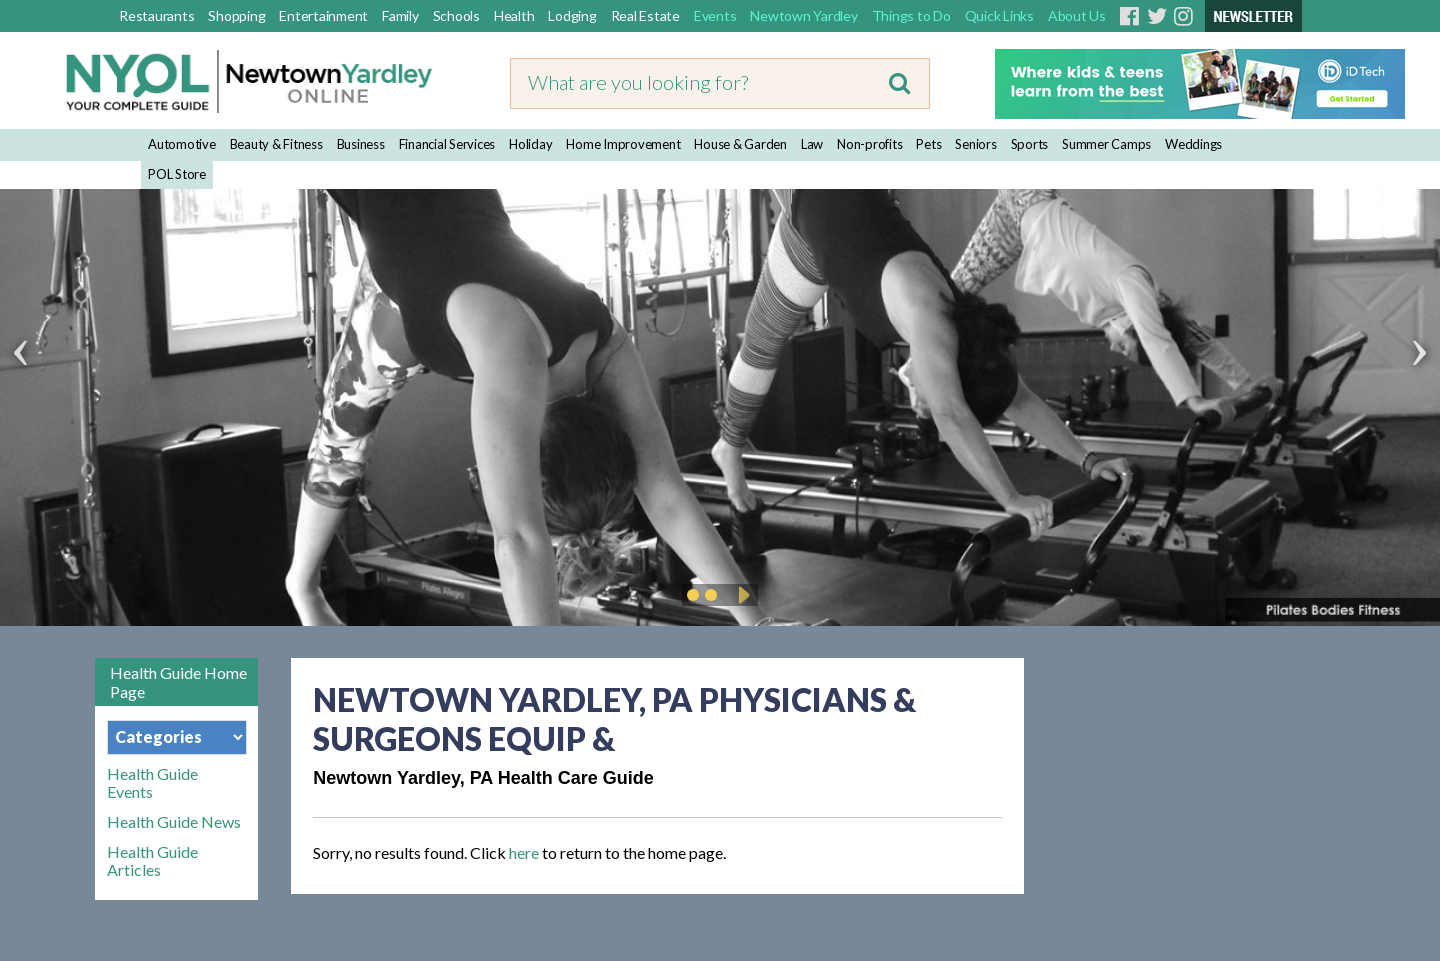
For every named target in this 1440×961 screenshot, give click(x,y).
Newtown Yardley (803, 15)
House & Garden (740, 144)
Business (361, 144)
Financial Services (447, 144)
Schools (456, 15)
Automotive (182, 144)
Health (514, 15)
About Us (1077, 15)
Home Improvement (623, 144)
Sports (1030, 144)
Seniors (975, 144)
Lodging (572, 15)
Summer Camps (1106, 144)
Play (741, 595)
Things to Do (911, 15)
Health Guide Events (152, 783)
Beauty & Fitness (276, 144)
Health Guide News (174, 822)
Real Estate (645, 15)
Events (715, 15)
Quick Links (999, 15)
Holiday (530, 144)
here (524, 852)
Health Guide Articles (152, 861)
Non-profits (869, 144)
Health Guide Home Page (178, 682)
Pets (928, 144)
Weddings (1193, 144)
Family (400, 15)
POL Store (177, 174)
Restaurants (156, 15)
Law (812, 144)
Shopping (236, 15)
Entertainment (323, 15)
